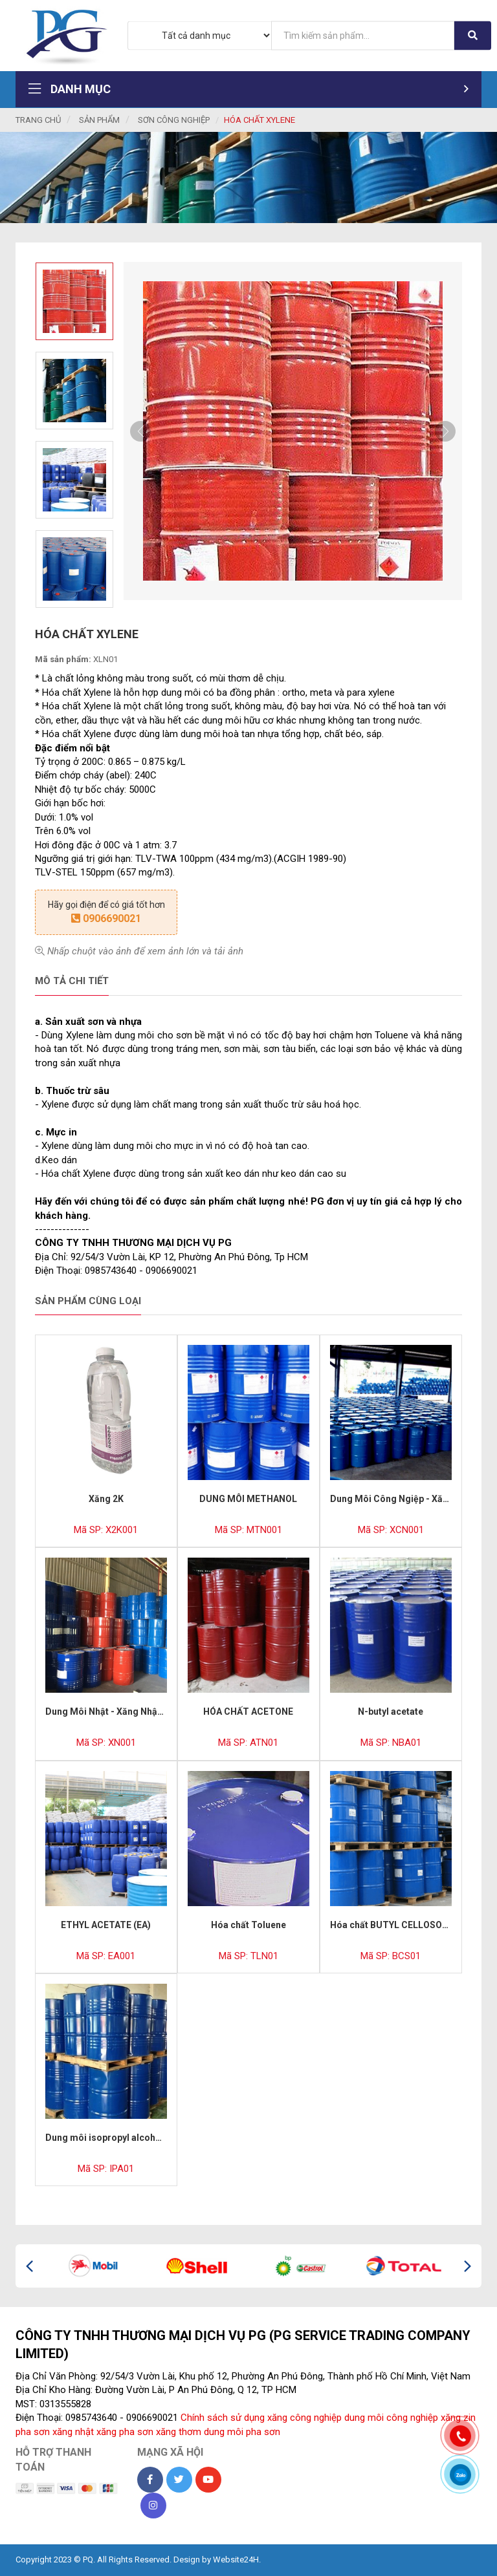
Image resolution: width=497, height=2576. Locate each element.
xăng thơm (178, 2432)
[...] (363, 35)
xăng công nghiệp (304, 2417)
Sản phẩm (99, 120)
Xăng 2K (106, 1499)
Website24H (236, 2559)
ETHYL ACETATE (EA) (106, 1925)
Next (445, 431)
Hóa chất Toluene (248, 1925)
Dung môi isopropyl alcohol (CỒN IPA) (126, 2137)
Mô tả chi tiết (72, 981)
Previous (140, 431)
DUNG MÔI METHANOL (248, 1499)
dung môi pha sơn (242, 2432)
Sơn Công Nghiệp (174, 120)
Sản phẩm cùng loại (88, 1301)
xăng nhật (73, 2432)
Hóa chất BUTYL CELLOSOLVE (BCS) (407, 1925)
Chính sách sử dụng (223, 2417)
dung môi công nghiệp (391, 2417)
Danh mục (248, 89)
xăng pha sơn (124, 2432)
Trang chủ (38, 120)
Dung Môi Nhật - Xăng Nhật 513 (111, 1711)
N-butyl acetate (390, 1711)
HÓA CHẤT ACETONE (248, 1711)
